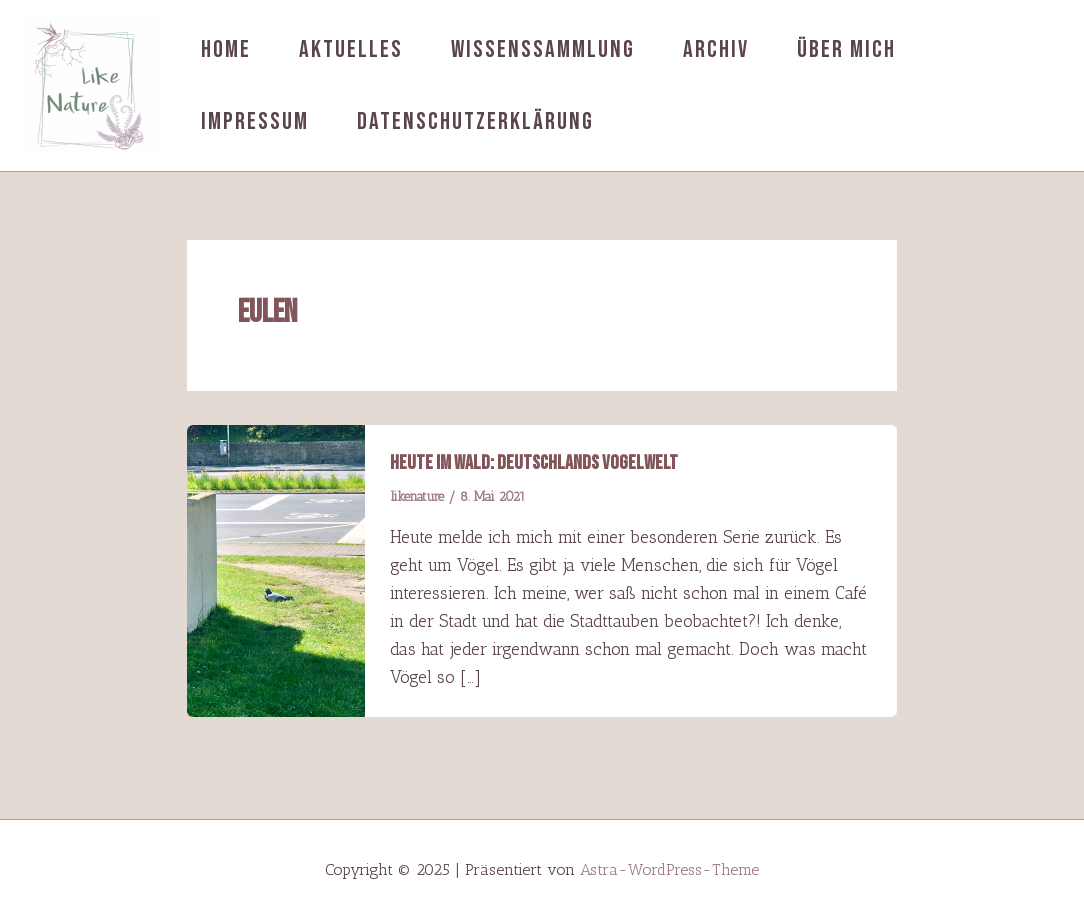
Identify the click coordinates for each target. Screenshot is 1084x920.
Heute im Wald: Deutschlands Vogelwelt (534, 463)
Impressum (255, 121)
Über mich (846, 49)
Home (226, 49)
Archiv (716, 49)
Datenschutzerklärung (475, 121)
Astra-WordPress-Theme (669, 869)
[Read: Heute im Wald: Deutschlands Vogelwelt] (276, 569)
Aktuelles (351, 49)
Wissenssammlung (543, 49)
